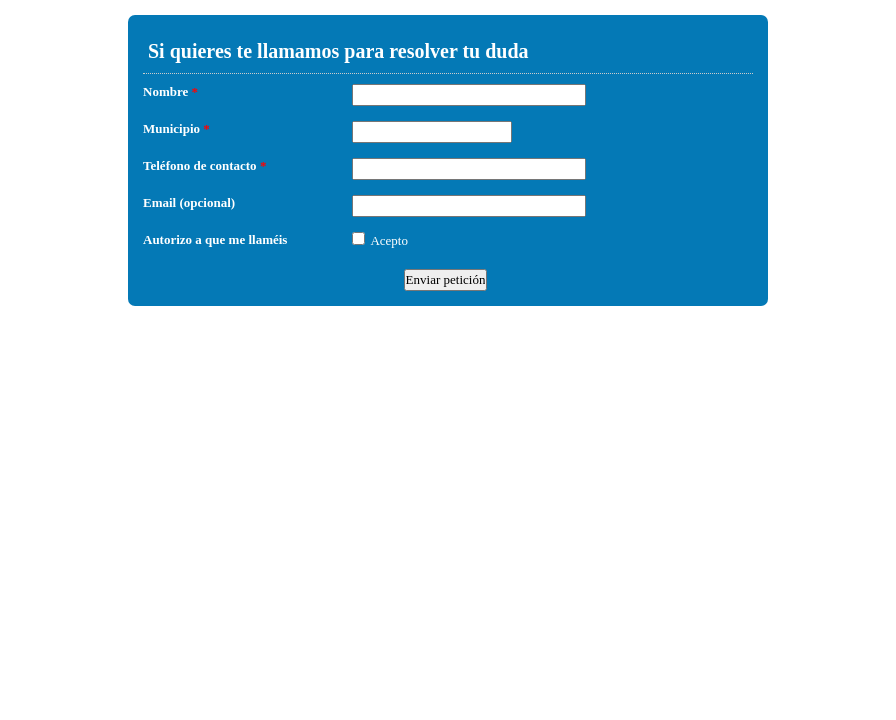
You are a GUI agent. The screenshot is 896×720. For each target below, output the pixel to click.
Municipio (176, 128)
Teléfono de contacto (204, 165)
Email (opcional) (189, 202)
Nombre (170, 91)
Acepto (389, 240)
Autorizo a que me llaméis (215, 239)
